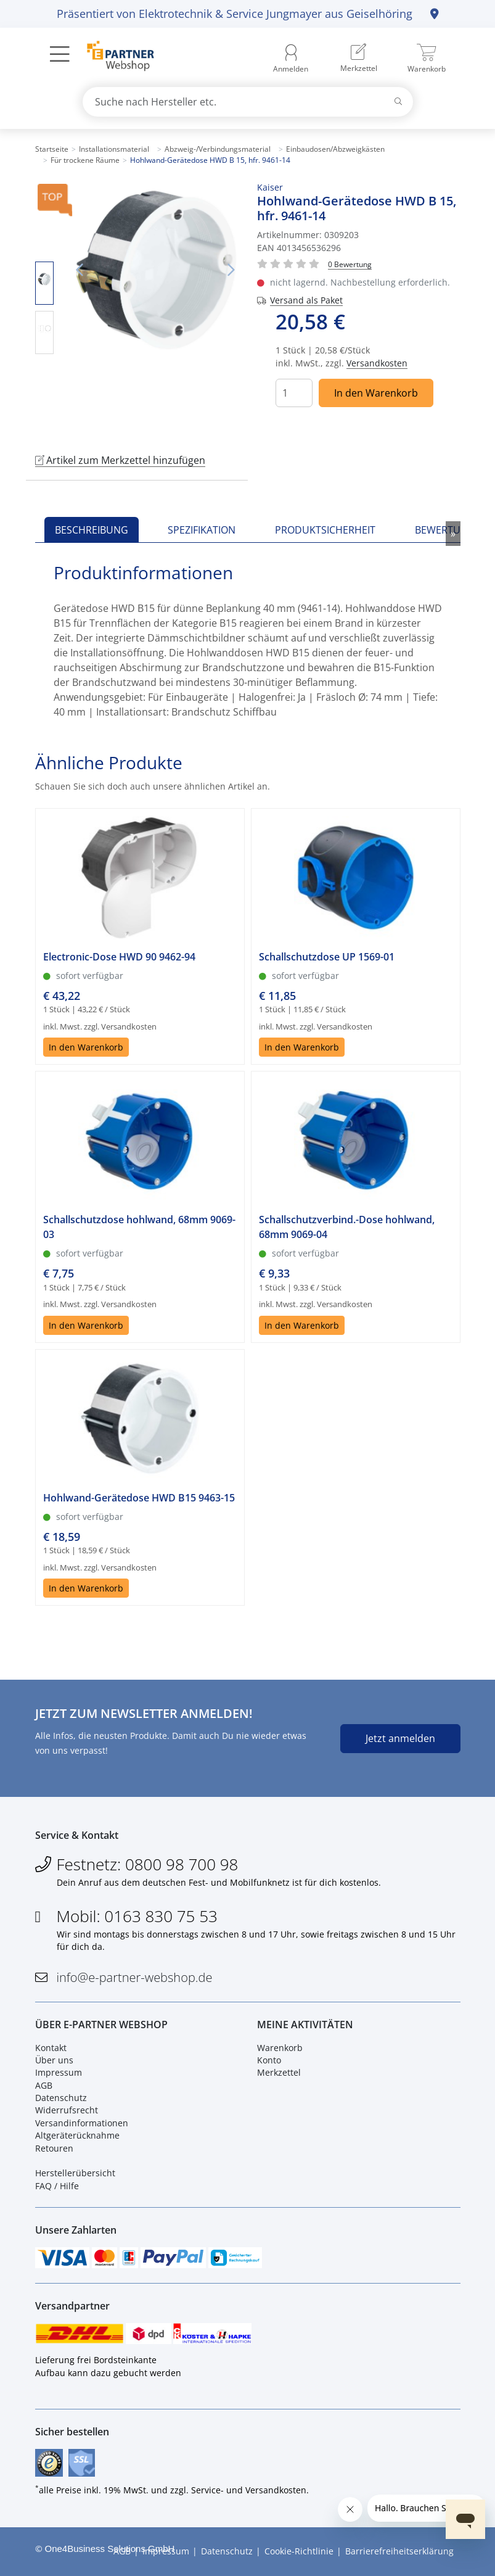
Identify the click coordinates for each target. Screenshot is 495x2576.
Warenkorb (280, 2048)
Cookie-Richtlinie (298, 2551)
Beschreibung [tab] (91, 530)
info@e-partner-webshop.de (135, 1977)
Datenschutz (61, 2097)
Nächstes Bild (231, 270)
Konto (269, 2060)
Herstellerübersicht (75, 2173)
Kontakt (51, 2048)
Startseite (51, 149)
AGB (43, 2085)
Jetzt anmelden (400, 1738)
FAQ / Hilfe (57, 2186)
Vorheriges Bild (79, 270)
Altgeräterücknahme (77, 2135)
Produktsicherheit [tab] (325, 530)
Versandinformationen (81, 2123)
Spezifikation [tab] (201, 530)
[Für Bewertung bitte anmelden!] (350, 264)
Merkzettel (279, 2072)
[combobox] (248, 102)
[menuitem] (358, 58)
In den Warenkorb (376, 393)
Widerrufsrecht (66, 2110)
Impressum (58, 2072)
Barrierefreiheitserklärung (399, 2551)
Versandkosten (376, 363)
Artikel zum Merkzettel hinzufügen (120, 460)
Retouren (54, 2148)
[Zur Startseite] (113, 57)
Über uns (54, 2060)
